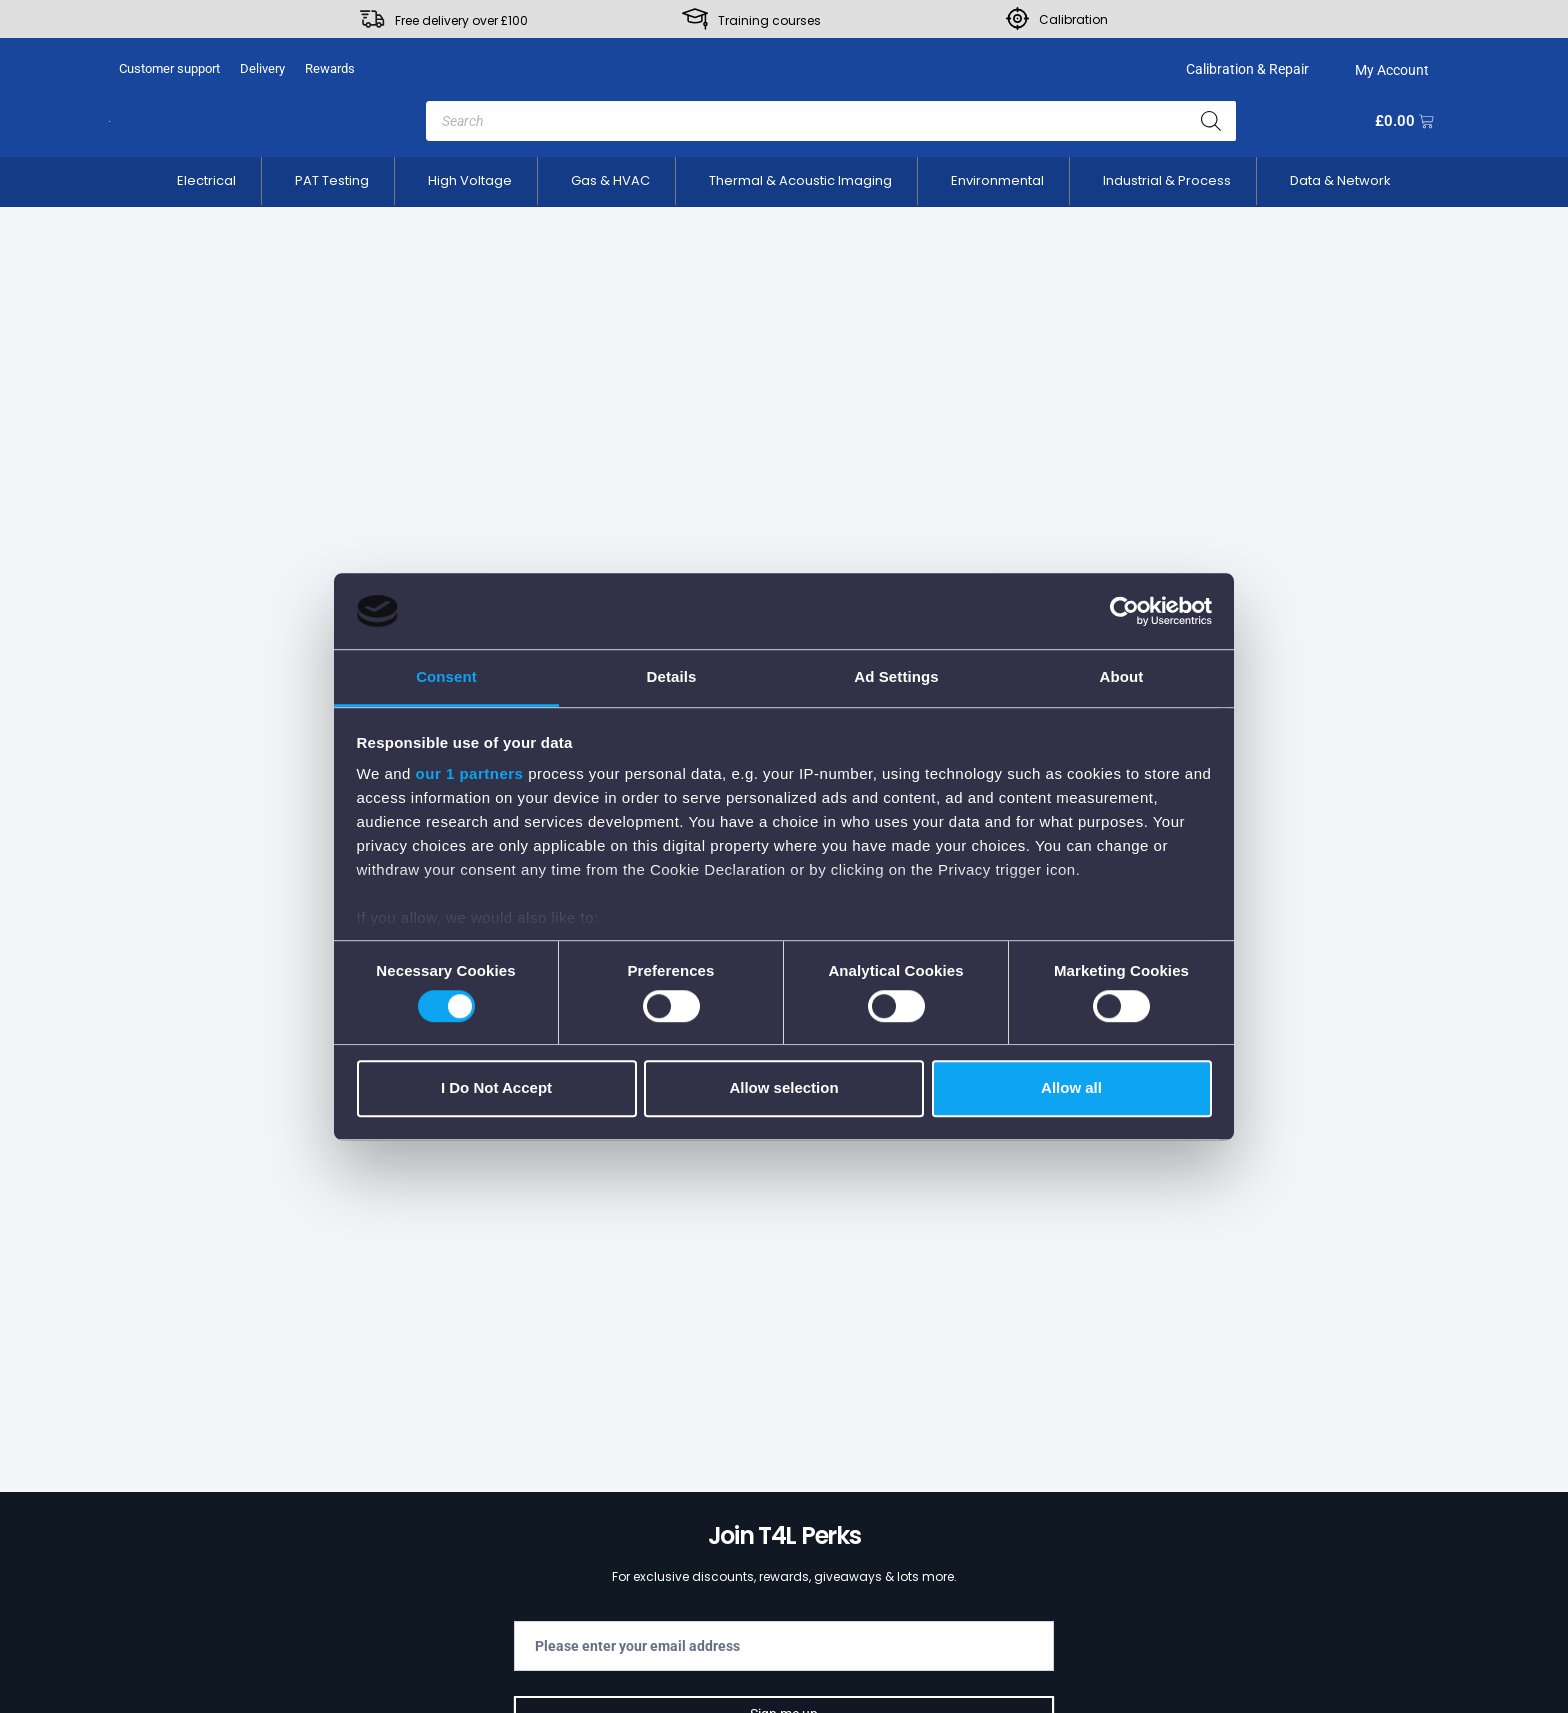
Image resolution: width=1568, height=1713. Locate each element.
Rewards (330, 68)
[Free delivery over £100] (372, 19)
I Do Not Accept (496, 1087)
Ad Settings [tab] (896, 677)
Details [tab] (672, 677)
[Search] (1211, 121)
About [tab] (1122, 677)
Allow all (1071, 1087)
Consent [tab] (446, 677)
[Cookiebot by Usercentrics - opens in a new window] (1124, 611)
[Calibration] (1017, 18)
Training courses (769, 20)
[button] (206, 181)
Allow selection (783, 1087)
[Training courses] (695, 19)
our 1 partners (470, 774)
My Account (1389, 70)
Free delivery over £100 (461, 20)
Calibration (1073, 19)
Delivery (262, 68)
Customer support (169, 68)
